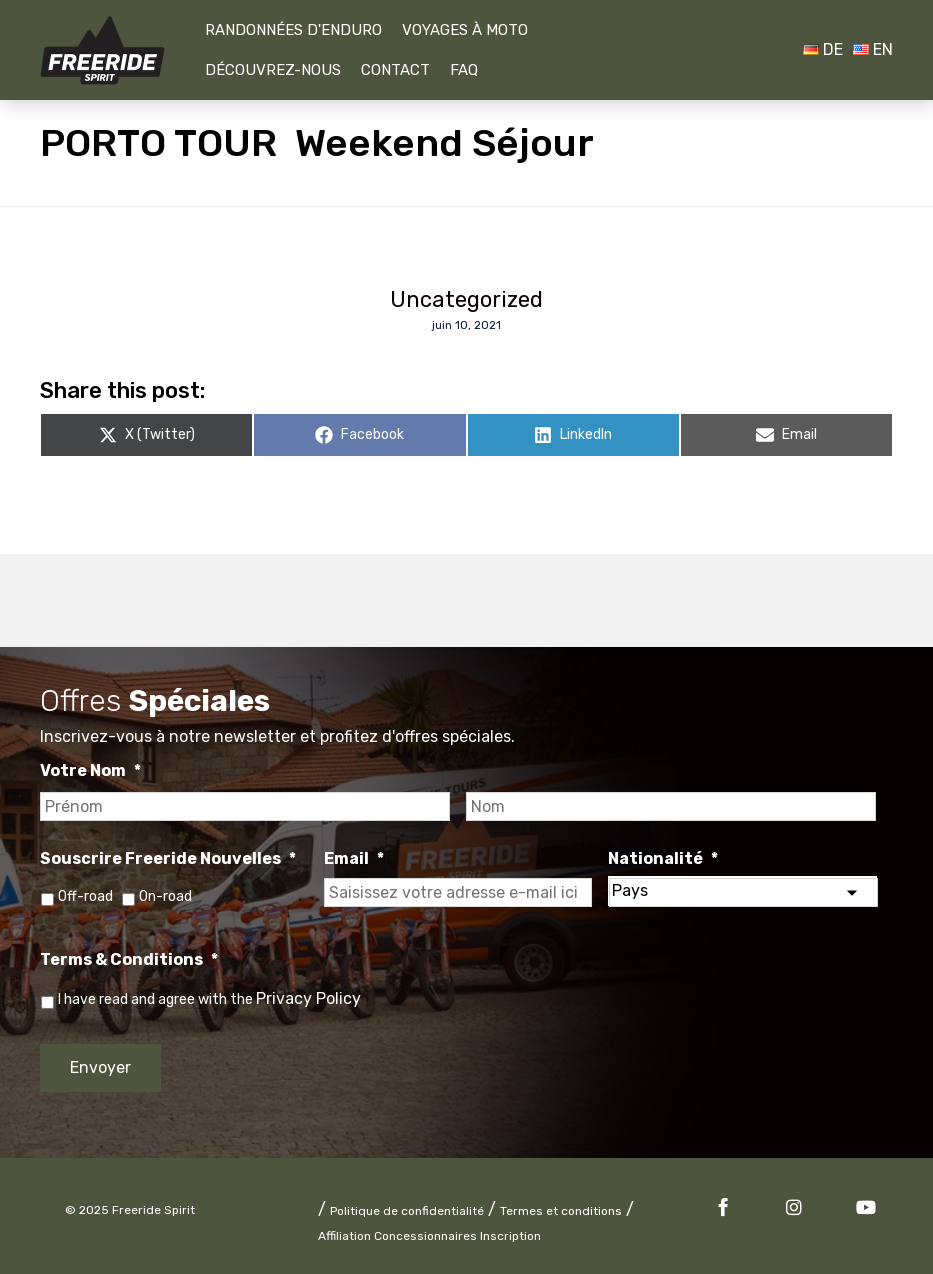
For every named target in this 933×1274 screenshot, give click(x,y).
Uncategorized (466, 300)
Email (354, 858)
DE (823, 49)
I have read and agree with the (209, 999)
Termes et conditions (561, 1211)
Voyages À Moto (465, 30)
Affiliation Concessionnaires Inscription (429, 1236)
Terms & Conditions (129, 959)
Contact (395, 70)
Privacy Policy (308, 998)
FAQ (464, 70)
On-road (165, 896)
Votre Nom (90, 770)
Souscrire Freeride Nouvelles (168, 858)
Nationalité (663, 858)
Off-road (85, 896)
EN (873, 49)
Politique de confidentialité (407, 1211)
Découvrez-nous (273, 70)
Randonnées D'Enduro (293, 30)
